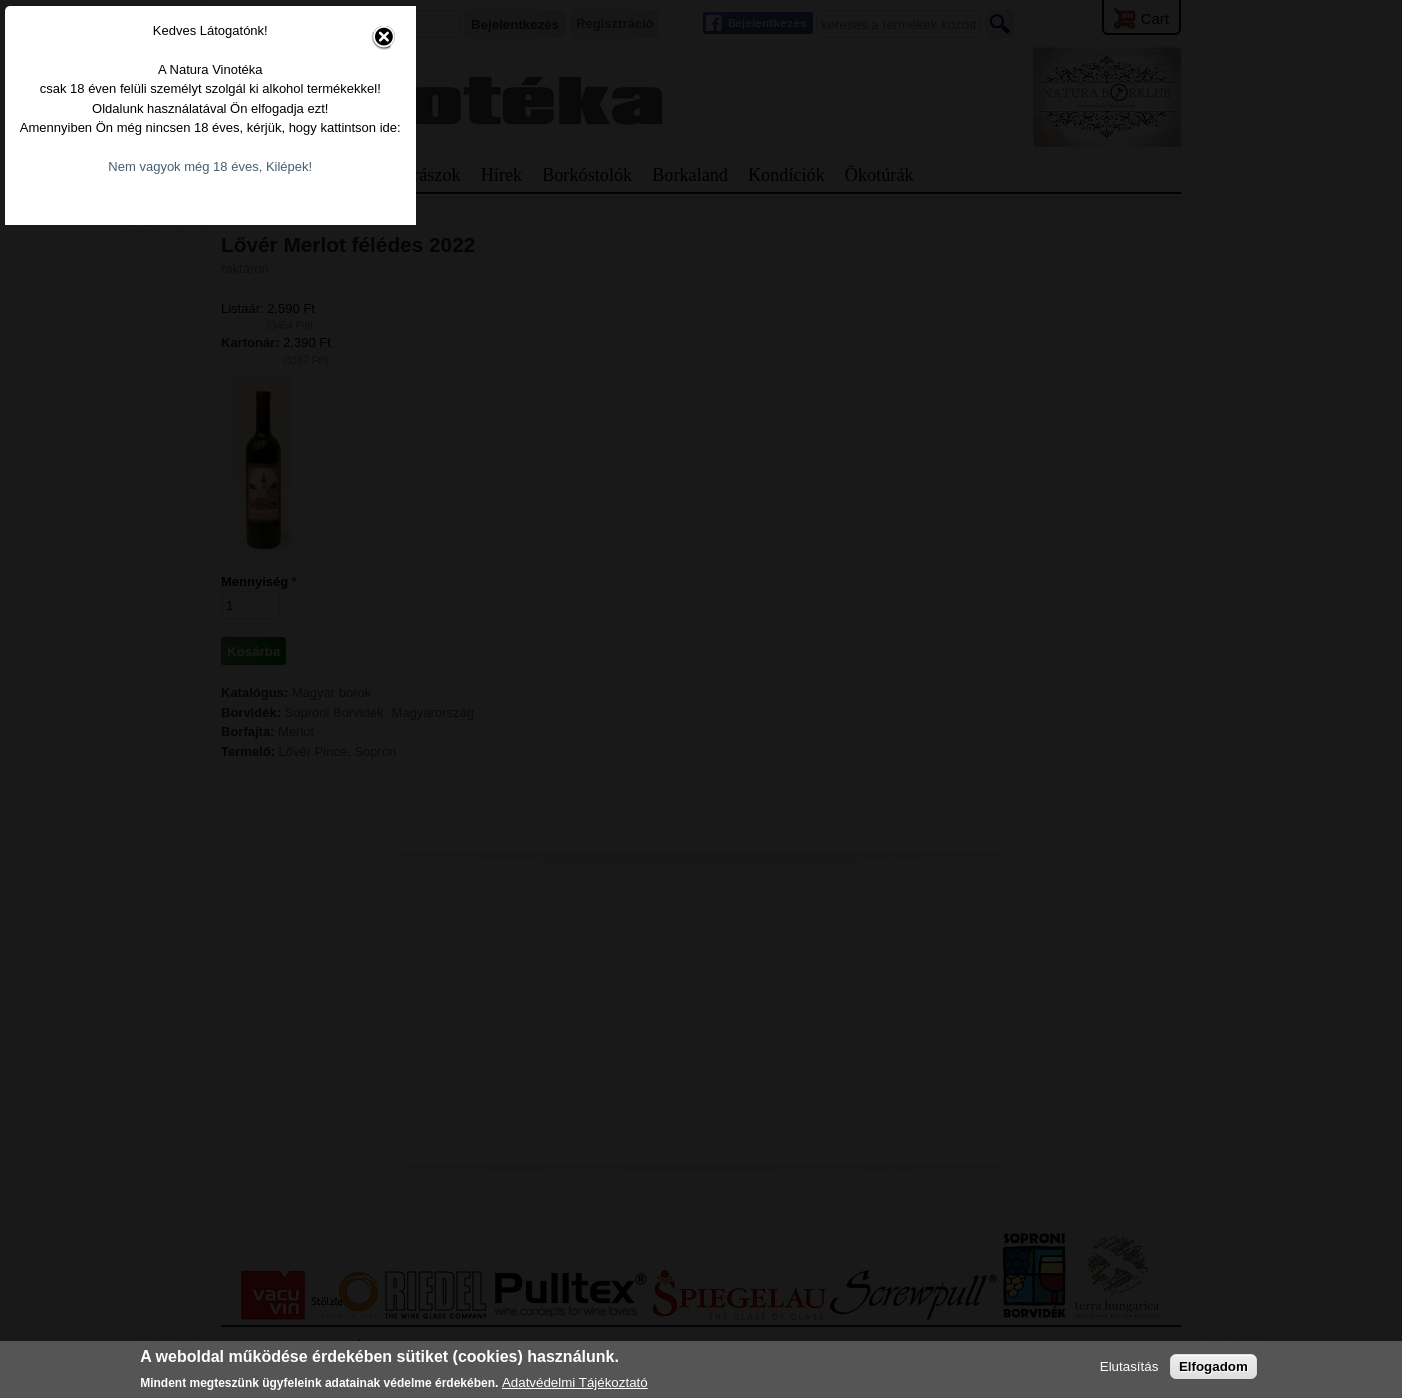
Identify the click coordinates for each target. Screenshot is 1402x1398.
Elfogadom (1213, 1366)
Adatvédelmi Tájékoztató (575, 1382)
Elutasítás (1129, 1366)
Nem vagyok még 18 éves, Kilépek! (702, 723)
